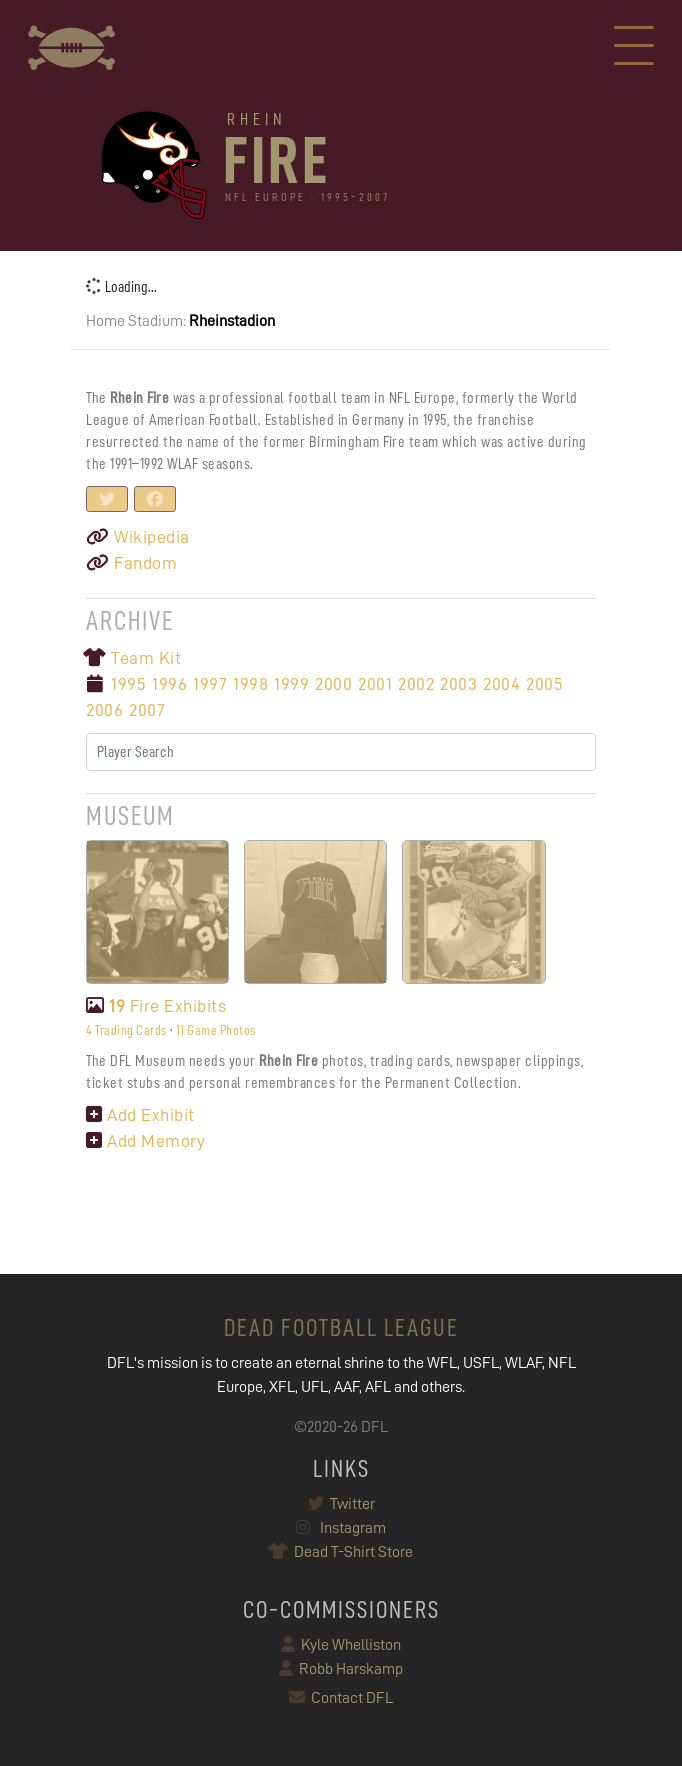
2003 (458, 684)
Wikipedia (138, 537)
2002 (416, 684)
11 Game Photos (216, 1030)
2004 (501, 684)
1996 (169, 684)
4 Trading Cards (126, 1030)
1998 (250, 684)
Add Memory (145, 1141)
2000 (333, 684)
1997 (210, 684)
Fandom (131, 563)
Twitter (341, 1504)
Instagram (341, 1528)
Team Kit (133, 658)
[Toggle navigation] (634, 48)
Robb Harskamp (341, 1669)
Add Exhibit (140, 1115)
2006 (104, 710)
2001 (375, 684)
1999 (291, 684)
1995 (128, 684)
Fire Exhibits (156, 1006)
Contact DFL (341, 1698)
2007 (147, 710)
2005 (544, 684)
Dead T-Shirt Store (341, 1552)
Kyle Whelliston (341, 1645)
